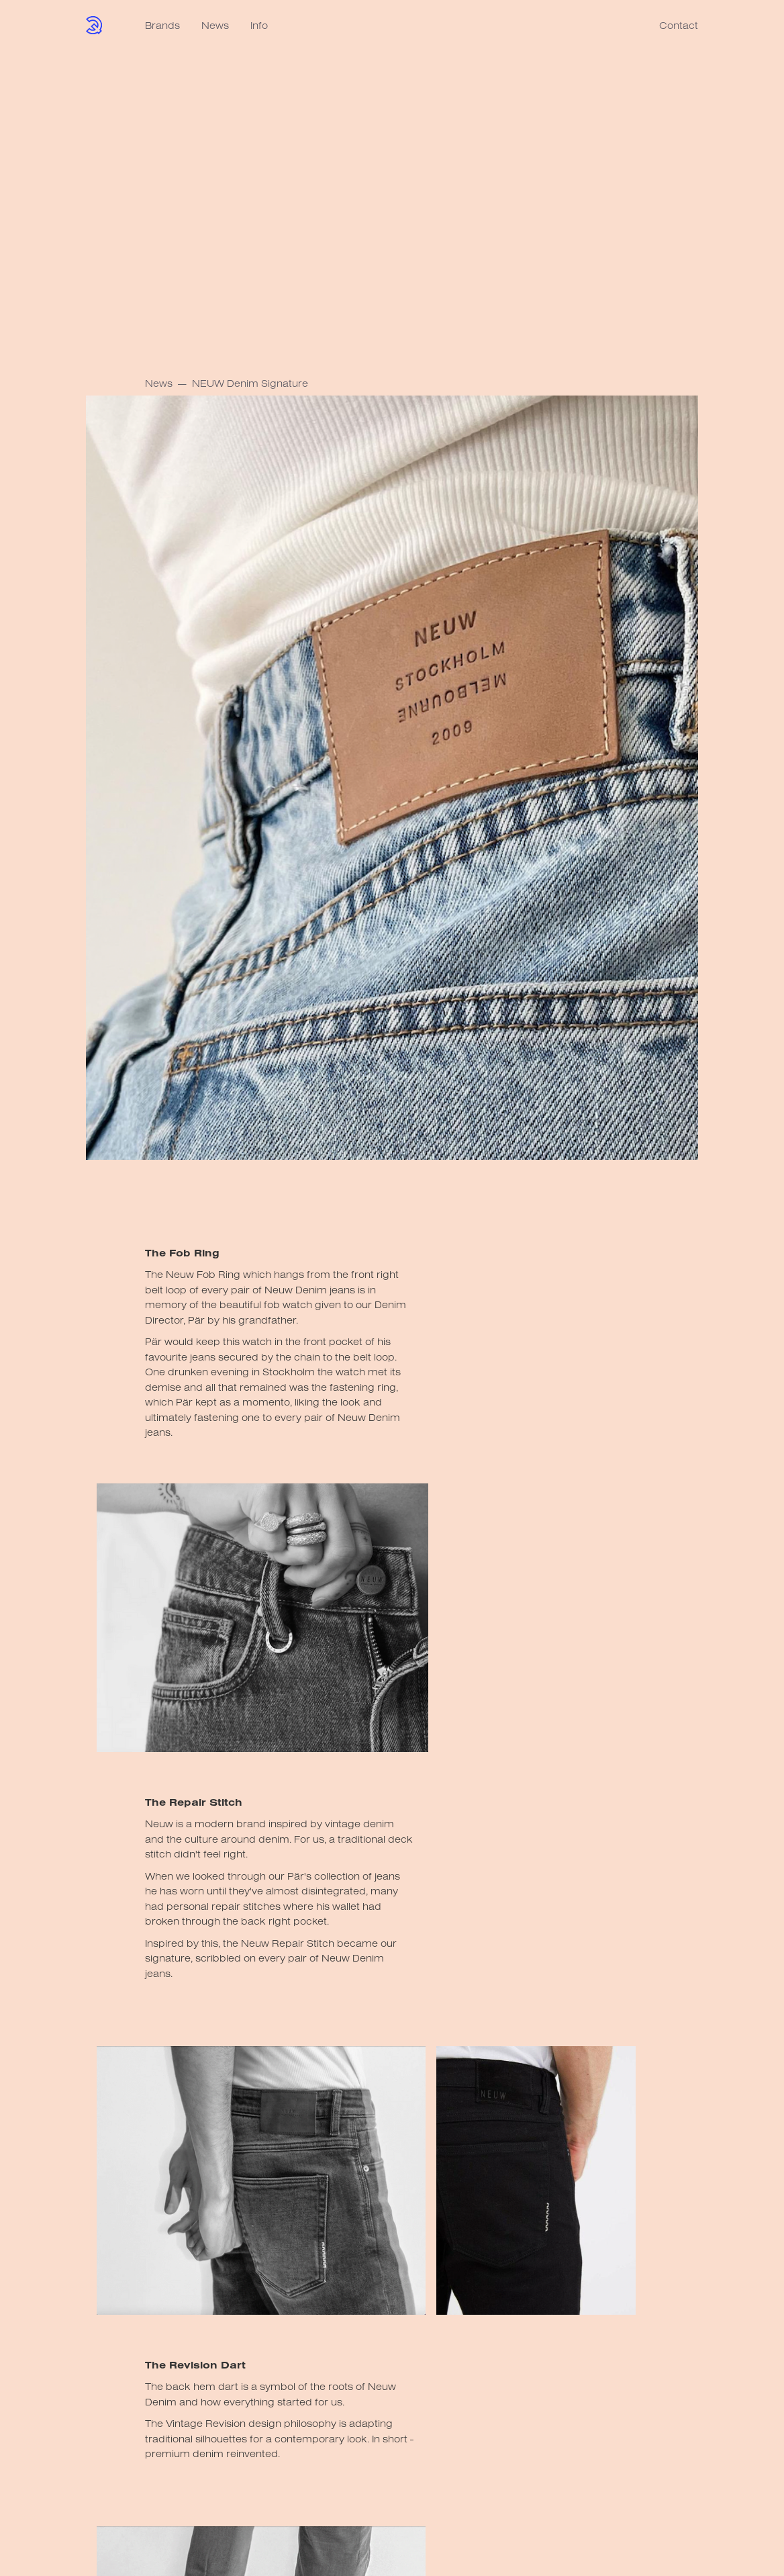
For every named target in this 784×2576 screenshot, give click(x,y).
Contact (678, 25)
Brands (162, 25)
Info (259, 25)
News (215, 25)
